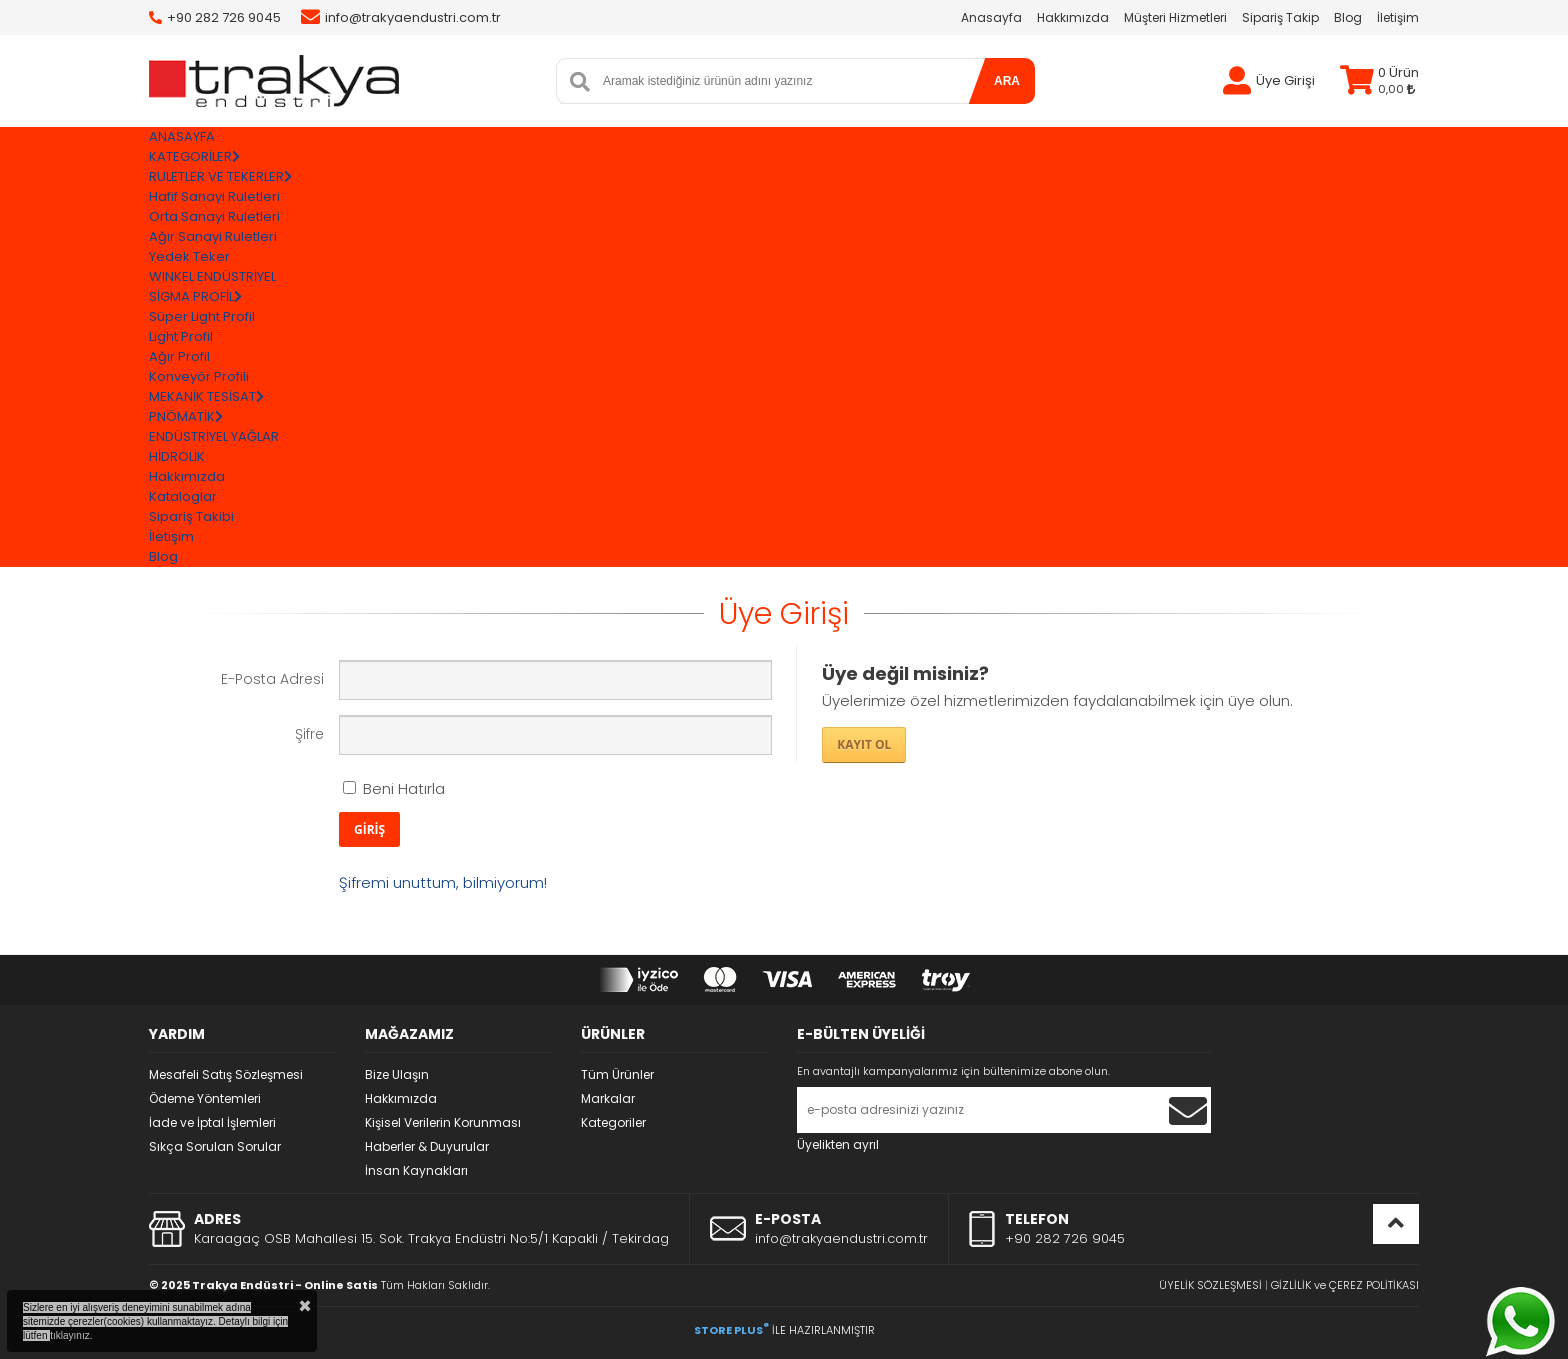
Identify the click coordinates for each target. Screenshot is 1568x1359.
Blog (1348, 17)
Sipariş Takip (1280, 17)
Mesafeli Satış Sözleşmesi (226, 1074)
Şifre (309, 734)
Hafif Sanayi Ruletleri (214, 196)
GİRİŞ (369, 829)
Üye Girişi (1285, 80)
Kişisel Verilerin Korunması (443, 1122)
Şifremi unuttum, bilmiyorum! (443, 882)
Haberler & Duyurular (427, 1146)
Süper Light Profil (202, 316)
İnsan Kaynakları (416, 1170)
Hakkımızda (1073, 17)
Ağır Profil (179, 356)
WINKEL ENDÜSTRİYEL (212, 276)
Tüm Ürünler (617, 1074)
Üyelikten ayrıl (838, 1144)
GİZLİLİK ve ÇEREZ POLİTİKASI (1345, 1285)
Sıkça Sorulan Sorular (215, 1146)
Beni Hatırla (394, 788)
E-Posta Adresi (272, 679)
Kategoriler (613, 1122)
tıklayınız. (71, 1335)
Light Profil (181, 336)
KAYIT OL (864, 744)
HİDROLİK (177, 456)
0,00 (1396, 89)
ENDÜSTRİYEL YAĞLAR (214, 436)
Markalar (608, 1098)
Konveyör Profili (199, 376)
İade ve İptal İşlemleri (212, 1122)
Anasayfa (991, 17)
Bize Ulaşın (397, 1074)
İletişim (1398, 17)
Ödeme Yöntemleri (205, 1098)
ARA (1007, 81)
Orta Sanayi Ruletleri (214, 216)
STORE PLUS (731, 1330)
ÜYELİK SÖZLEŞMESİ (1210, 1285)
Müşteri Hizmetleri (1175, 17)
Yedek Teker (189, 256)
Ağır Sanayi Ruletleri (213, 236)
